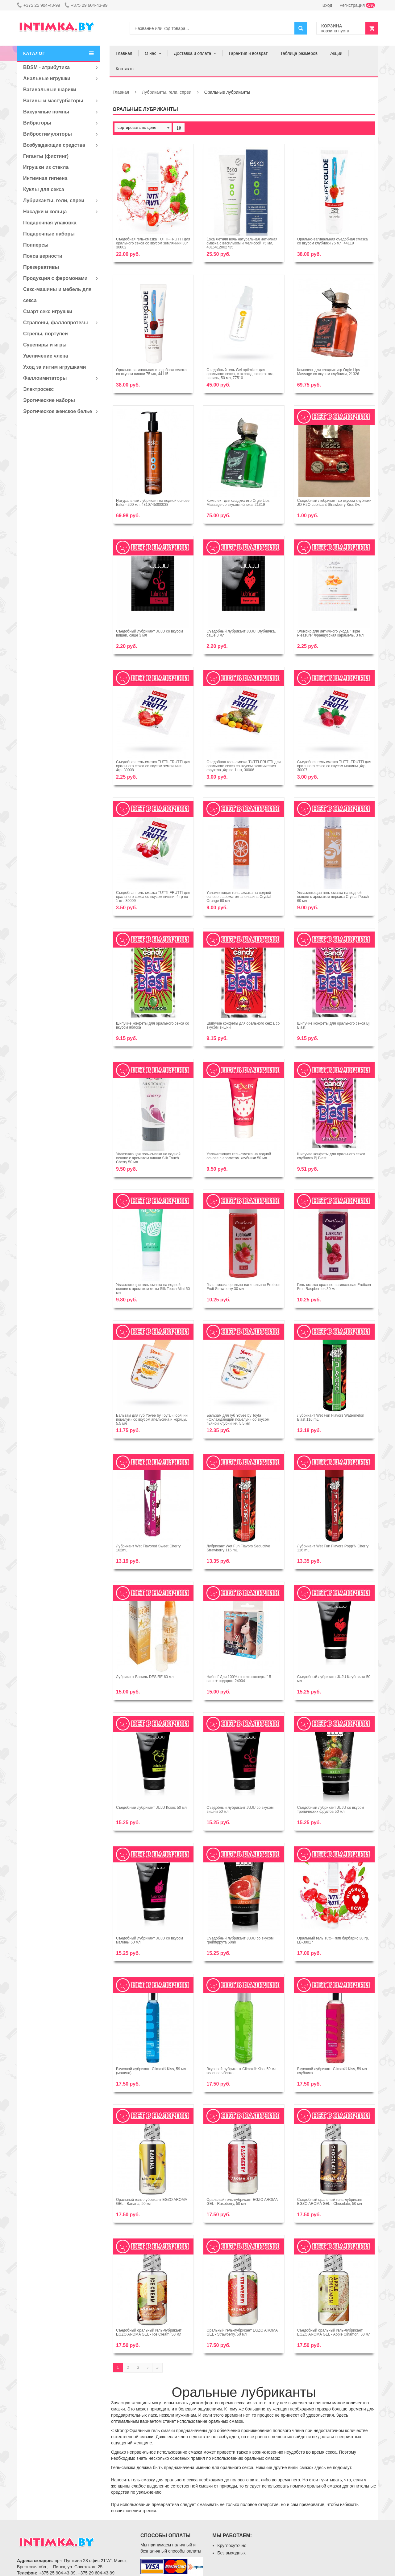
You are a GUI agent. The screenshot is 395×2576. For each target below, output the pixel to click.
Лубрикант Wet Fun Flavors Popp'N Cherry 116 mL (333, 1548)
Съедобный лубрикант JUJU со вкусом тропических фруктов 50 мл (330, 1809)
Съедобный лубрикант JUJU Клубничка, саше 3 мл (241, 633)
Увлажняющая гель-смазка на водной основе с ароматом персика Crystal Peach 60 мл (333, 897)
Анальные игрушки (46, 78)
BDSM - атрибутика (46, 67)
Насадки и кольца (45, 211)
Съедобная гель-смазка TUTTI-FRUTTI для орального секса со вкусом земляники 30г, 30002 (153, 243)
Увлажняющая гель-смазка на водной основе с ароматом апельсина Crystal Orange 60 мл (238, 897)
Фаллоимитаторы (45, 378)
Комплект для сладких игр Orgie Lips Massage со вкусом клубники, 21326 (328, 372)
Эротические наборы (49, 400)
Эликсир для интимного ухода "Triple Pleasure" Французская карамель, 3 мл (330, 633)
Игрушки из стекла (46, 167)
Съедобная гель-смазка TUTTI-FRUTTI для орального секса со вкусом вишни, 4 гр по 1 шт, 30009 (153, 897)
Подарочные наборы (49, 233)
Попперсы (35, 245)
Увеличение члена (45, 355)
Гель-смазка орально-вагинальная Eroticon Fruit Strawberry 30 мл (243, 1287)
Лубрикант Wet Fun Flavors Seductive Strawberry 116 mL (238, 1548)
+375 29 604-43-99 (86, 5)
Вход (327, 5)
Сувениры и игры (45, 344)
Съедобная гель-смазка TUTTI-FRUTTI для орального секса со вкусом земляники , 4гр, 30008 (153, 766)
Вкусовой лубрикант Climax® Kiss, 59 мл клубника (332, 2071)
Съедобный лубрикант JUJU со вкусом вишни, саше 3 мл (149, 633)
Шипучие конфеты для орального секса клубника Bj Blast (331, 1156)
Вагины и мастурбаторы (53, 100)
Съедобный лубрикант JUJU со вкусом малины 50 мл (149, 1940)
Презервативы (41, 267)
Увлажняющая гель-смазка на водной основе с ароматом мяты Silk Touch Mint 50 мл (153, 1289)
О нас (150, 53)
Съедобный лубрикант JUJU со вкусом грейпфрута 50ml (239, 1940)
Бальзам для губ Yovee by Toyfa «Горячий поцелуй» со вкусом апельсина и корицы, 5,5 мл (152, 1419)
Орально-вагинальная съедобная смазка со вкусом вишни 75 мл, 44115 (151, 372)
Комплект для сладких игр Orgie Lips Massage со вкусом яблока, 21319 (237, 502)
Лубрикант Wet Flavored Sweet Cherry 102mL (148, 1548)
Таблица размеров (299, 53)
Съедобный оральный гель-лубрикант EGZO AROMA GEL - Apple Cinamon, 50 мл (334, 2332)
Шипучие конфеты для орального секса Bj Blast (333, 1025)
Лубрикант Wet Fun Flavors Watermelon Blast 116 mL (330, 1417)
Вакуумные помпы (46, 111)
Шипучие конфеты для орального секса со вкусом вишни (243, 1025)
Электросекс (38, 389)
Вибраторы (37, 122)
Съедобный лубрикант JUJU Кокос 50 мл (151, 1807)
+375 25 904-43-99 (38, 5)
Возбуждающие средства (54, 145)
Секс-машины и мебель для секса (57, 295)
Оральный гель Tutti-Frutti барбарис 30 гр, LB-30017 (333, 1940)
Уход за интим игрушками (54, 367)
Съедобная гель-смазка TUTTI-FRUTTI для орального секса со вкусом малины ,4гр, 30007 (334, 766)
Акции (336, 53)
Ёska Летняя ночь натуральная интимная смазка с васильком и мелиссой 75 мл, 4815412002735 (241, 243)
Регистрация (357, 5)
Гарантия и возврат (248, 53)
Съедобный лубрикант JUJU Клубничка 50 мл (334, 1679)
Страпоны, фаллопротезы (55, 322)
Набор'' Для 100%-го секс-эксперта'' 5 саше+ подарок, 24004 (238, 1679)
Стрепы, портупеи (45, 333)
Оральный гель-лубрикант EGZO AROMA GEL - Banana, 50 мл (151, 2201)
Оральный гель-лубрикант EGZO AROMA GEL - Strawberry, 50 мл (241, 2332)
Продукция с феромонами (55, 278)
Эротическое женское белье (57, 411)
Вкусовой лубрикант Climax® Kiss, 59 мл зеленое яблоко (241, 2071)
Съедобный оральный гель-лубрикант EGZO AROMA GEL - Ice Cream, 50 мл (148, 2332)
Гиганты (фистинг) (46, 156)
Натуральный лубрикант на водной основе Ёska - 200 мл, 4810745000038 (152, 502)
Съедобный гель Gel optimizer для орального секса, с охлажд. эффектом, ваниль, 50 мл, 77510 (239, 374)
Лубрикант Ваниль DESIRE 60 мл (145, 1677)
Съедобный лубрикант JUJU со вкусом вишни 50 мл (239, 1809)
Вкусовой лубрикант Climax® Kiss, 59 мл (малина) (151, 2071)
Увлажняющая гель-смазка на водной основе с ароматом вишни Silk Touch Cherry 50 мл (148, 1158)
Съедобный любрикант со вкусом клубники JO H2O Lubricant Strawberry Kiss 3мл (334, 502)
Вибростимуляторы (47, 134)
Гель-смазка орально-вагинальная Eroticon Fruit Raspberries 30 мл (334, 1287)
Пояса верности (42, 256)
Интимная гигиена (45, 178)
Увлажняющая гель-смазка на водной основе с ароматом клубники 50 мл (238, 1156)
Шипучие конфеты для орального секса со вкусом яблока (152, 1025)
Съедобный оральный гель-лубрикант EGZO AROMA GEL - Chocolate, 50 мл (330, 2201)
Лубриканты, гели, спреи (53, 200)
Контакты (125, 68)
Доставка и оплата (192, 53)
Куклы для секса (43, 189)
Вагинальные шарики (49, 89)
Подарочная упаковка (50, 222)
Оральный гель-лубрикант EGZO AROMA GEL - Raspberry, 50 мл (241, 2201)
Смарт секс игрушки (47, 311)
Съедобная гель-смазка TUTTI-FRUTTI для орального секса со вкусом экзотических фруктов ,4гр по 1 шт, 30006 (243, 766)
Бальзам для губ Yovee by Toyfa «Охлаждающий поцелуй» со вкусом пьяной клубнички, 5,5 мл (237, 1419)
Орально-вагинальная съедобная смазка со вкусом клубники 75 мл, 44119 (332, 241)
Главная (124, 53)
